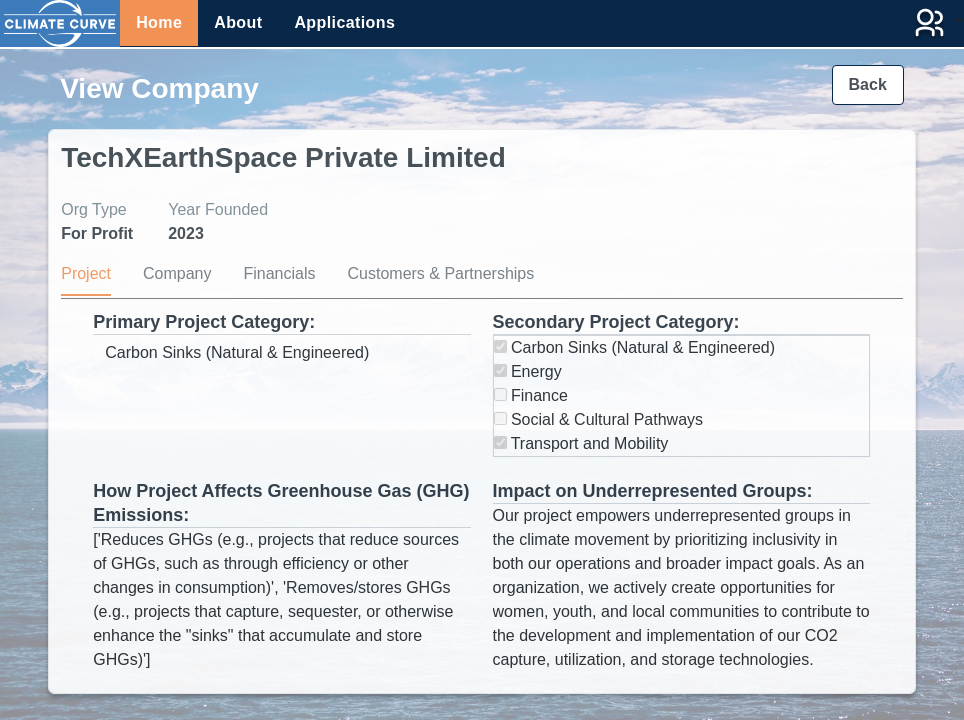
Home (159, 22)
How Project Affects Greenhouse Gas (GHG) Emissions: (281, 503)
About (238, 22)
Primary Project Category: (204, 322)
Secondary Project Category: (616, 322)
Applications (344, 22)
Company (177, 273)
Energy (528, 371)
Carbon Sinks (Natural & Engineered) (635, 347)
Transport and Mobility (581, 443)
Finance (531, 395)
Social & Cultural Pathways (599, 419)
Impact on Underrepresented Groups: (653, 491)
